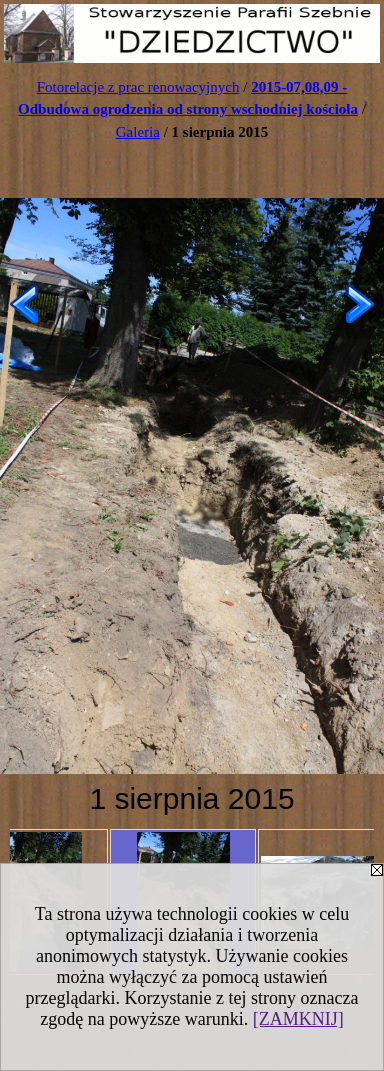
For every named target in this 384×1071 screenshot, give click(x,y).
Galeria (138, 132)
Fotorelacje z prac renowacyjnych (138, 87)
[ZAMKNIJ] (298, 1019)
